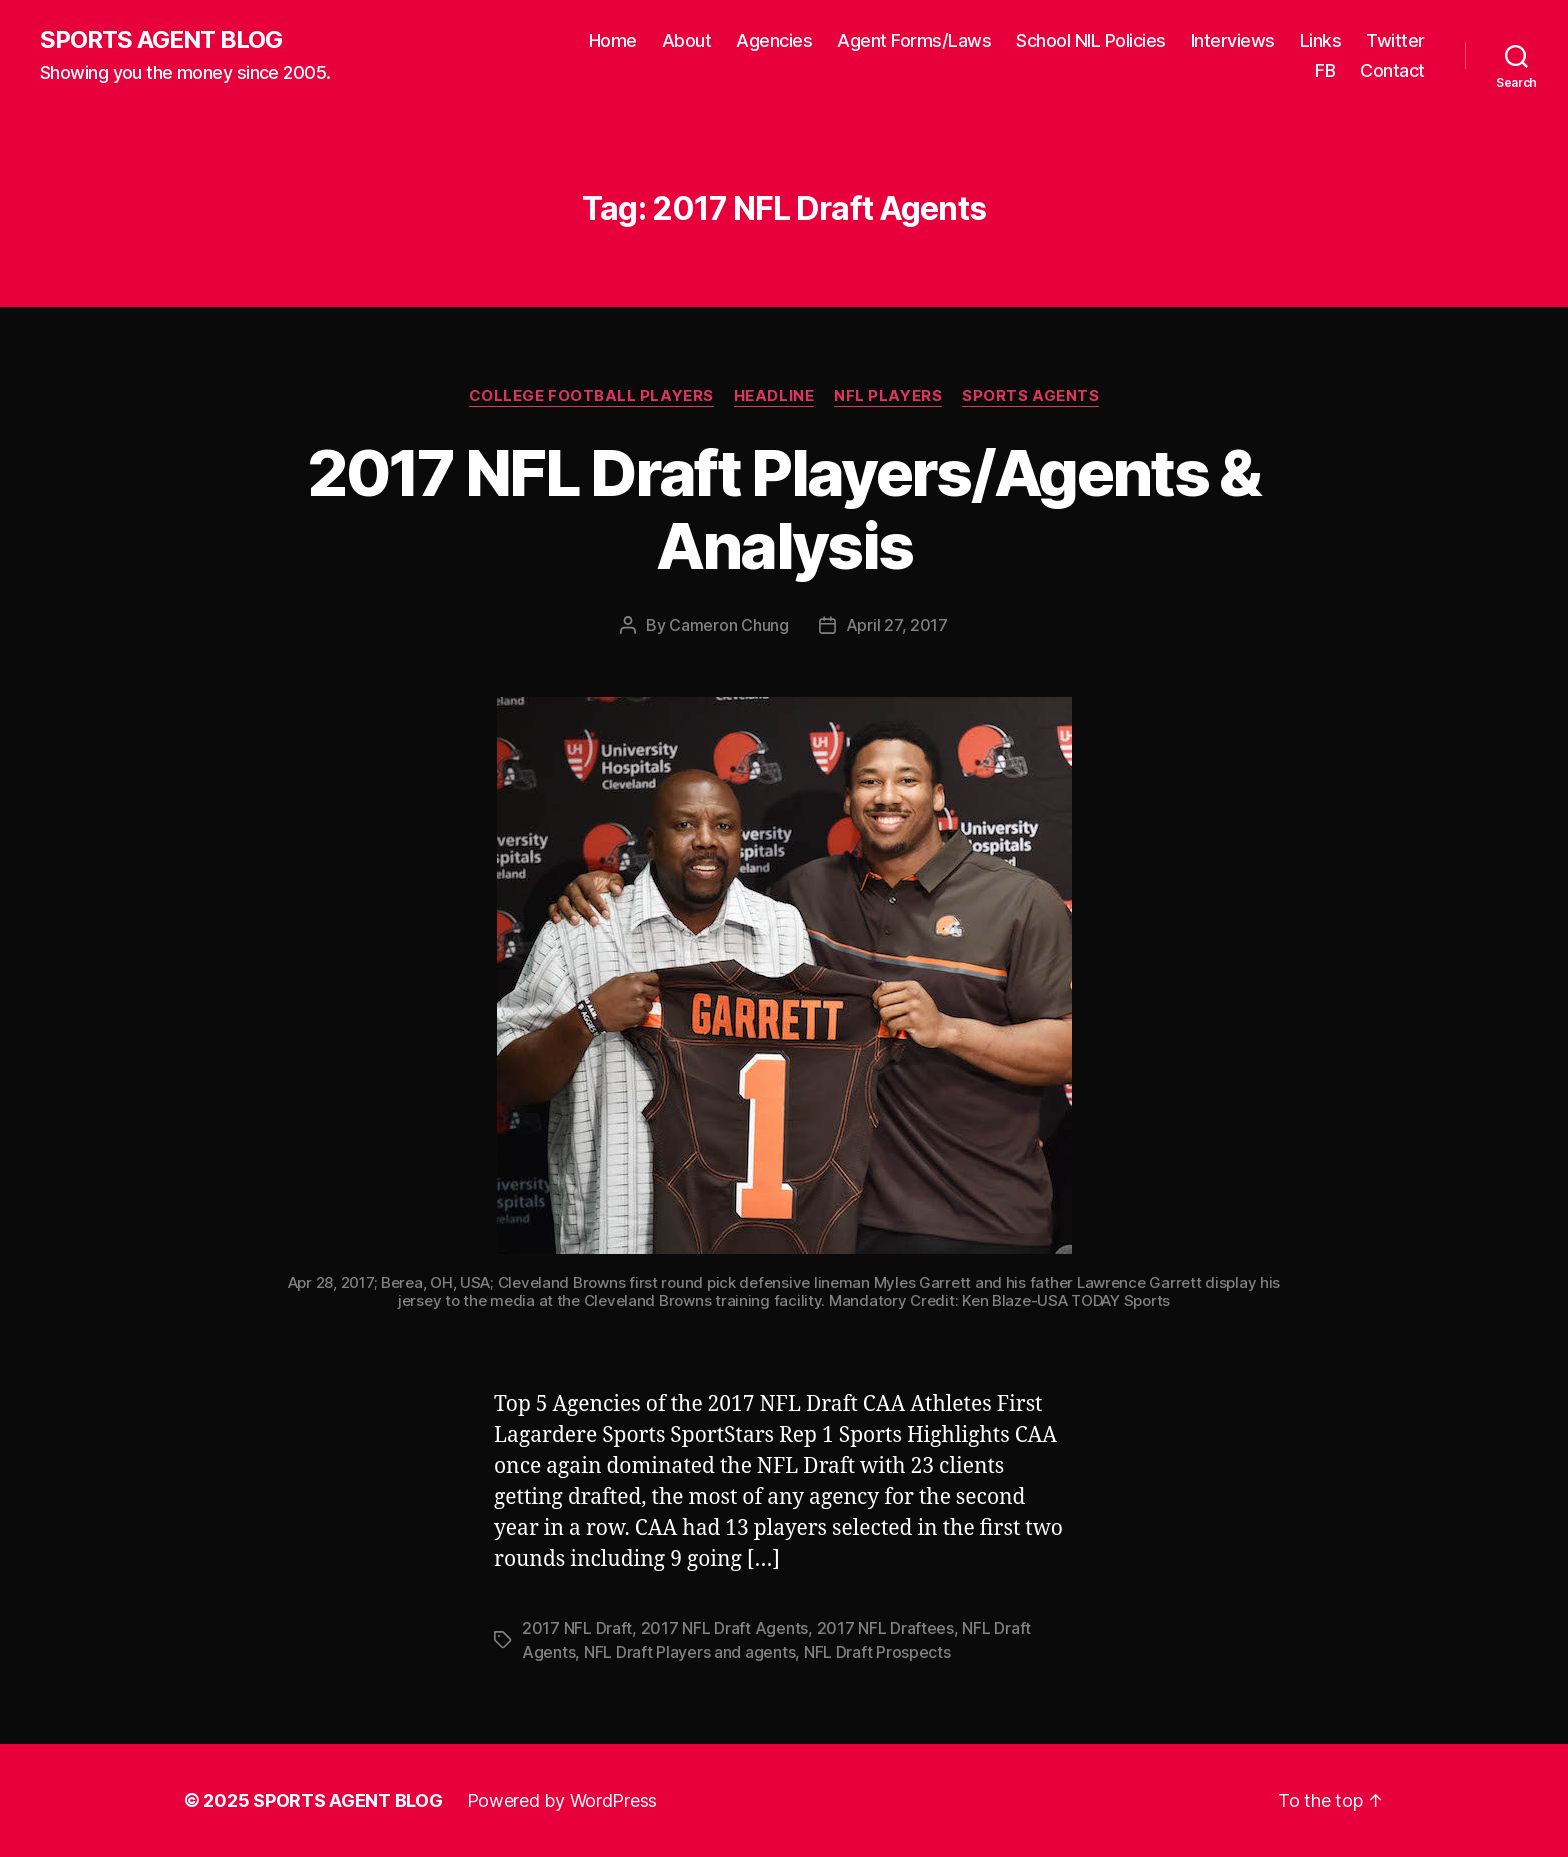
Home (613, 40)
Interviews (1233, 40)
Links (1321, 40)
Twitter (1395, 40)
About (687, 40)
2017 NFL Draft (577, 1628)
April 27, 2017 (897, 625)
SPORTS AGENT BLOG (161, 40)
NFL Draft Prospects (877, 1652)
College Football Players (591, 396)
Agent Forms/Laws (914, 40)
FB (1325, 70)
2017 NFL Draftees (885, 1628)
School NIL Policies (1091, 40)
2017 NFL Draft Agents (724, 1628)
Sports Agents (1030, 396)
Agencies (774, 40)
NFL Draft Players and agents (689, 1652)
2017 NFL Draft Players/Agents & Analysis (784, 509)
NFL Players (888, 396)
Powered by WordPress (562, 1800)
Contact (1392, 70)
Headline (774, 396)
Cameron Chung (729, 625)
